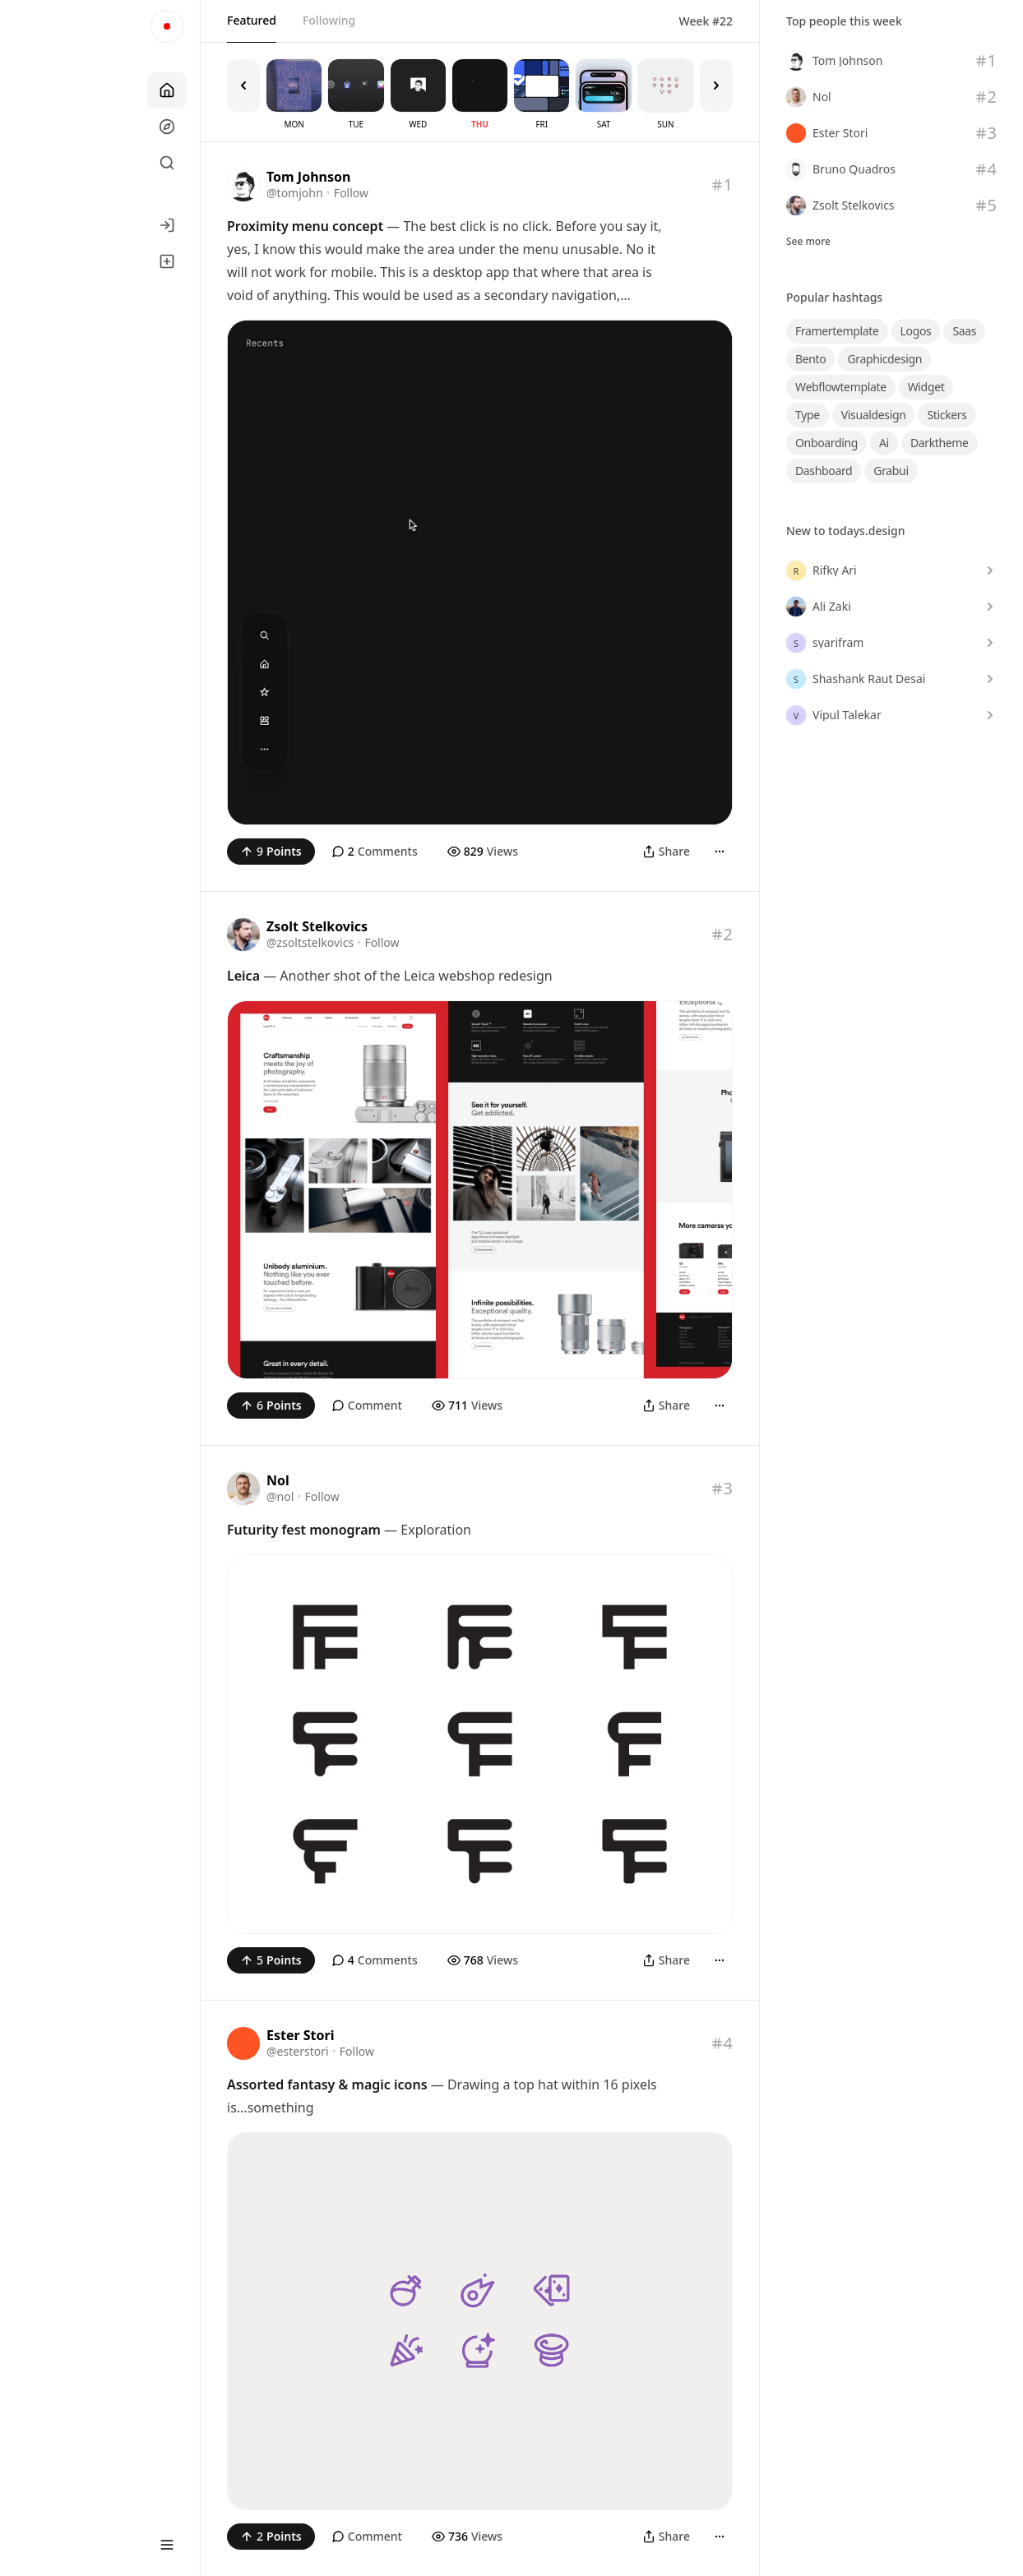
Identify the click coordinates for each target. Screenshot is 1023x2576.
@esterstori (297, 2051)
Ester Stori (300, 2035)
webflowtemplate (840, 387)
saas (964, 331)
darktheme (939, 442)
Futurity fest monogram (304, 1530)
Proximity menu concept (305, 226)
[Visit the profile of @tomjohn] (243, 185)
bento (810, 359)
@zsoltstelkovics (310, 942)
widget (926, 387)
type (807, 414)
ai (884, 442)
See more (808, 241)
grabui (890, 470)
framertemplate (837, 331)
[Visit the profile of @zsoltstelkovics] (243, 934)
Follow (351, 193)
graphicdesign (884, 359)
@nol (280, 1496)
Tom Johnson (308, 177)
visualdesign (873, 414)
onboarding (826, 442)
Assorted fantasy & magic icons (327, 2084)
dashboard (823, 470)
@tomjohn (294, 193)
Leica (243, 976)
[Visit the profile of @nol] (243, 1488)
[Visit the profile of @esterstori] (243, 2043)
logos (916, 331)
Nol (277, 1480)
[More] (719, 851)
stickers (946, 414)
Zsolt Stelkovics (317, 926)
